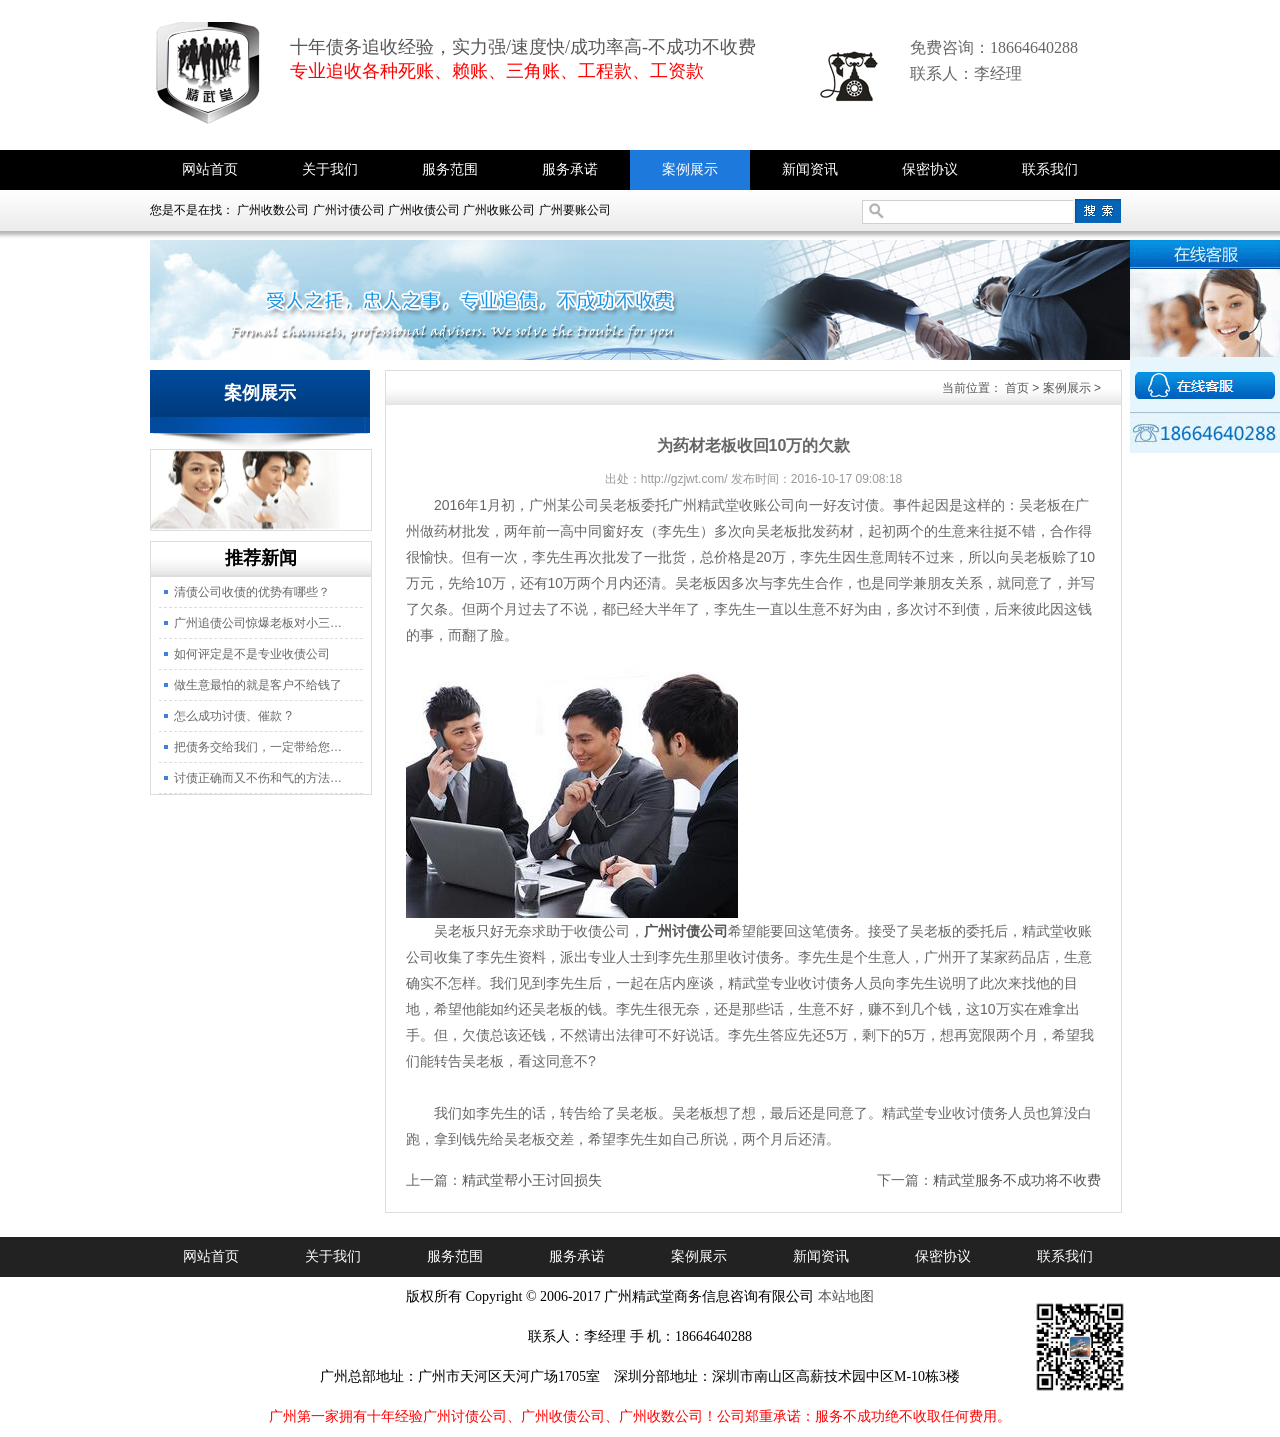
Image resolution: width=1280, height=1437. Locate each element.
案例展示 (690, 169)
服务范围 (450, 169)
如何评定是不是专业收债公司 (252, 654)
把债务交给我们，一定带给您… (258, 747)
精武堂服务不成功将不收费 (1017, 1180)
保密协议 (930, 169)
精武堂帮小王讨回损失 (532, 1180)
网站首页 (210, 169)
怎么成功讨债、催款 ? (233, 716)
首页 (1017, 388)
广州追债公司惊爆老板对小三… (258, 623)
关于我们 (330, 169)
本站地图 (846, 1296)
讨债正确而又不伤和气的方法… (258, 778)
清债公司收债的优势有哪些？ (252, 592)
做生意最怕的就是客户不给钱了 (258, 685)
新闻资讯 (810, 169)
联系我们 (1050, 169)
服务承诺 (570, 169)
